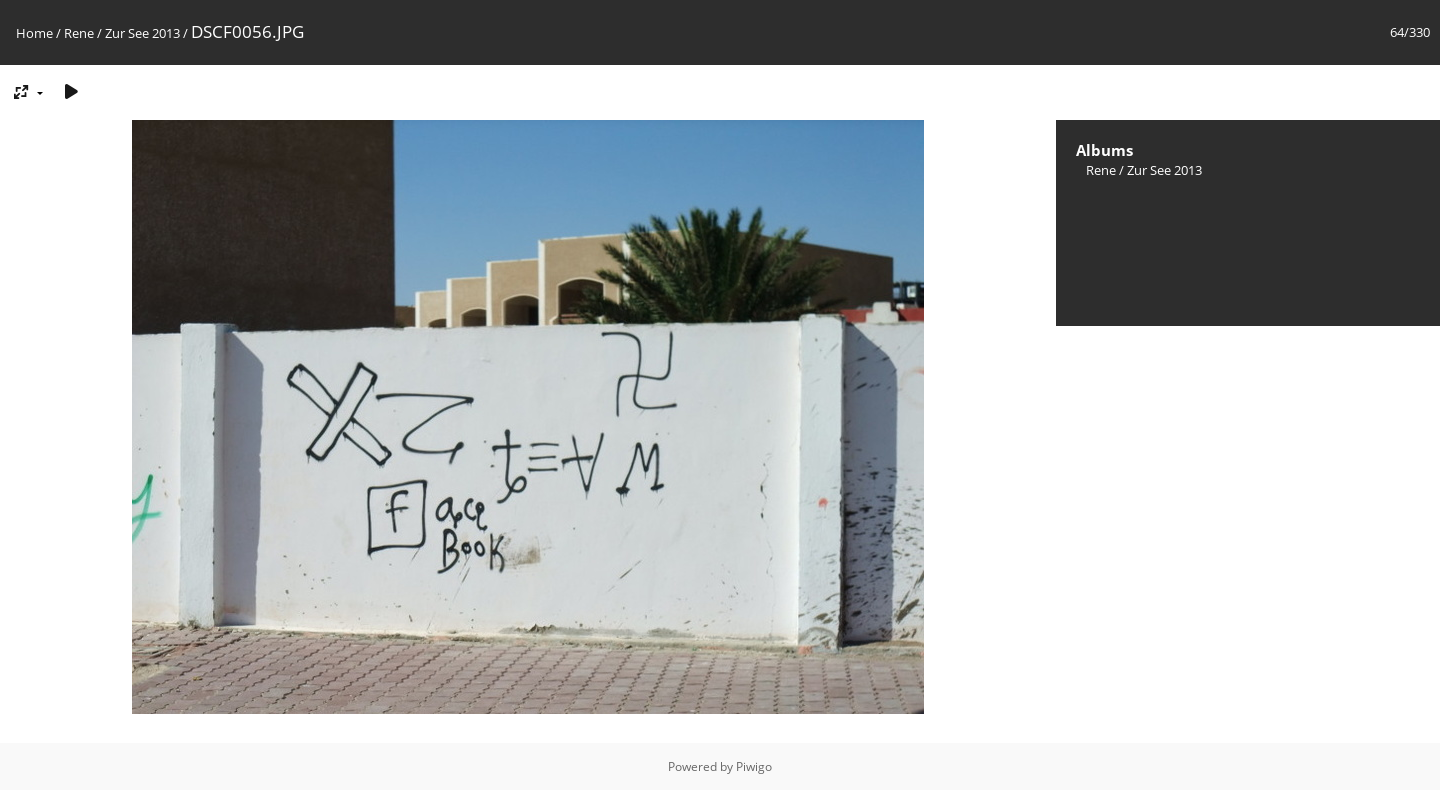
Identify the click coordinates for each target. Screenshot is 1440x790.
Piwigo (754, 766)
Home (34, 33)
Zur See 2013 (142, 33)
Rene (79, 33)
